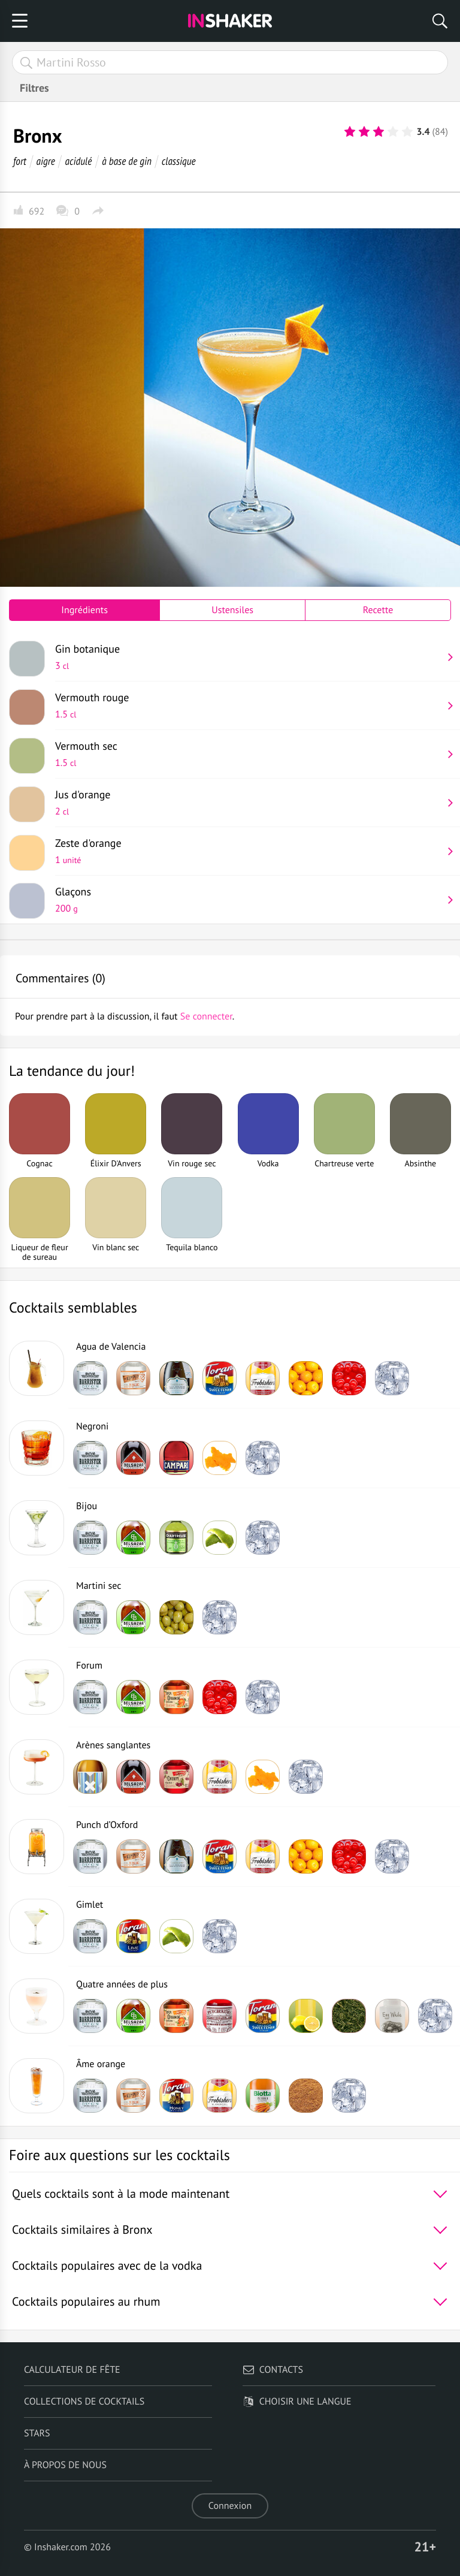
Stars (37, 2433)
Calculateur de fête (72, 2370)
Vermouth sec (248, 754)
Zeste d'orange (248, 851)
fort (19, 161)
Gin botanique (248, 657)
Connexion (230, 2506)
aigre (46, 161)
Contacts (273, 2370)
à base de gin (127, 161)
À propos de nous (65, 2465)
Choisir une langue (297, 2402)
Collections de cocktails (84, 2402)
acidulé (78, 161)
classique (179, 161)
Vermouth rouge (248, 705)
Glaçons (248, 900)
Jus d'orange (248, 803)
